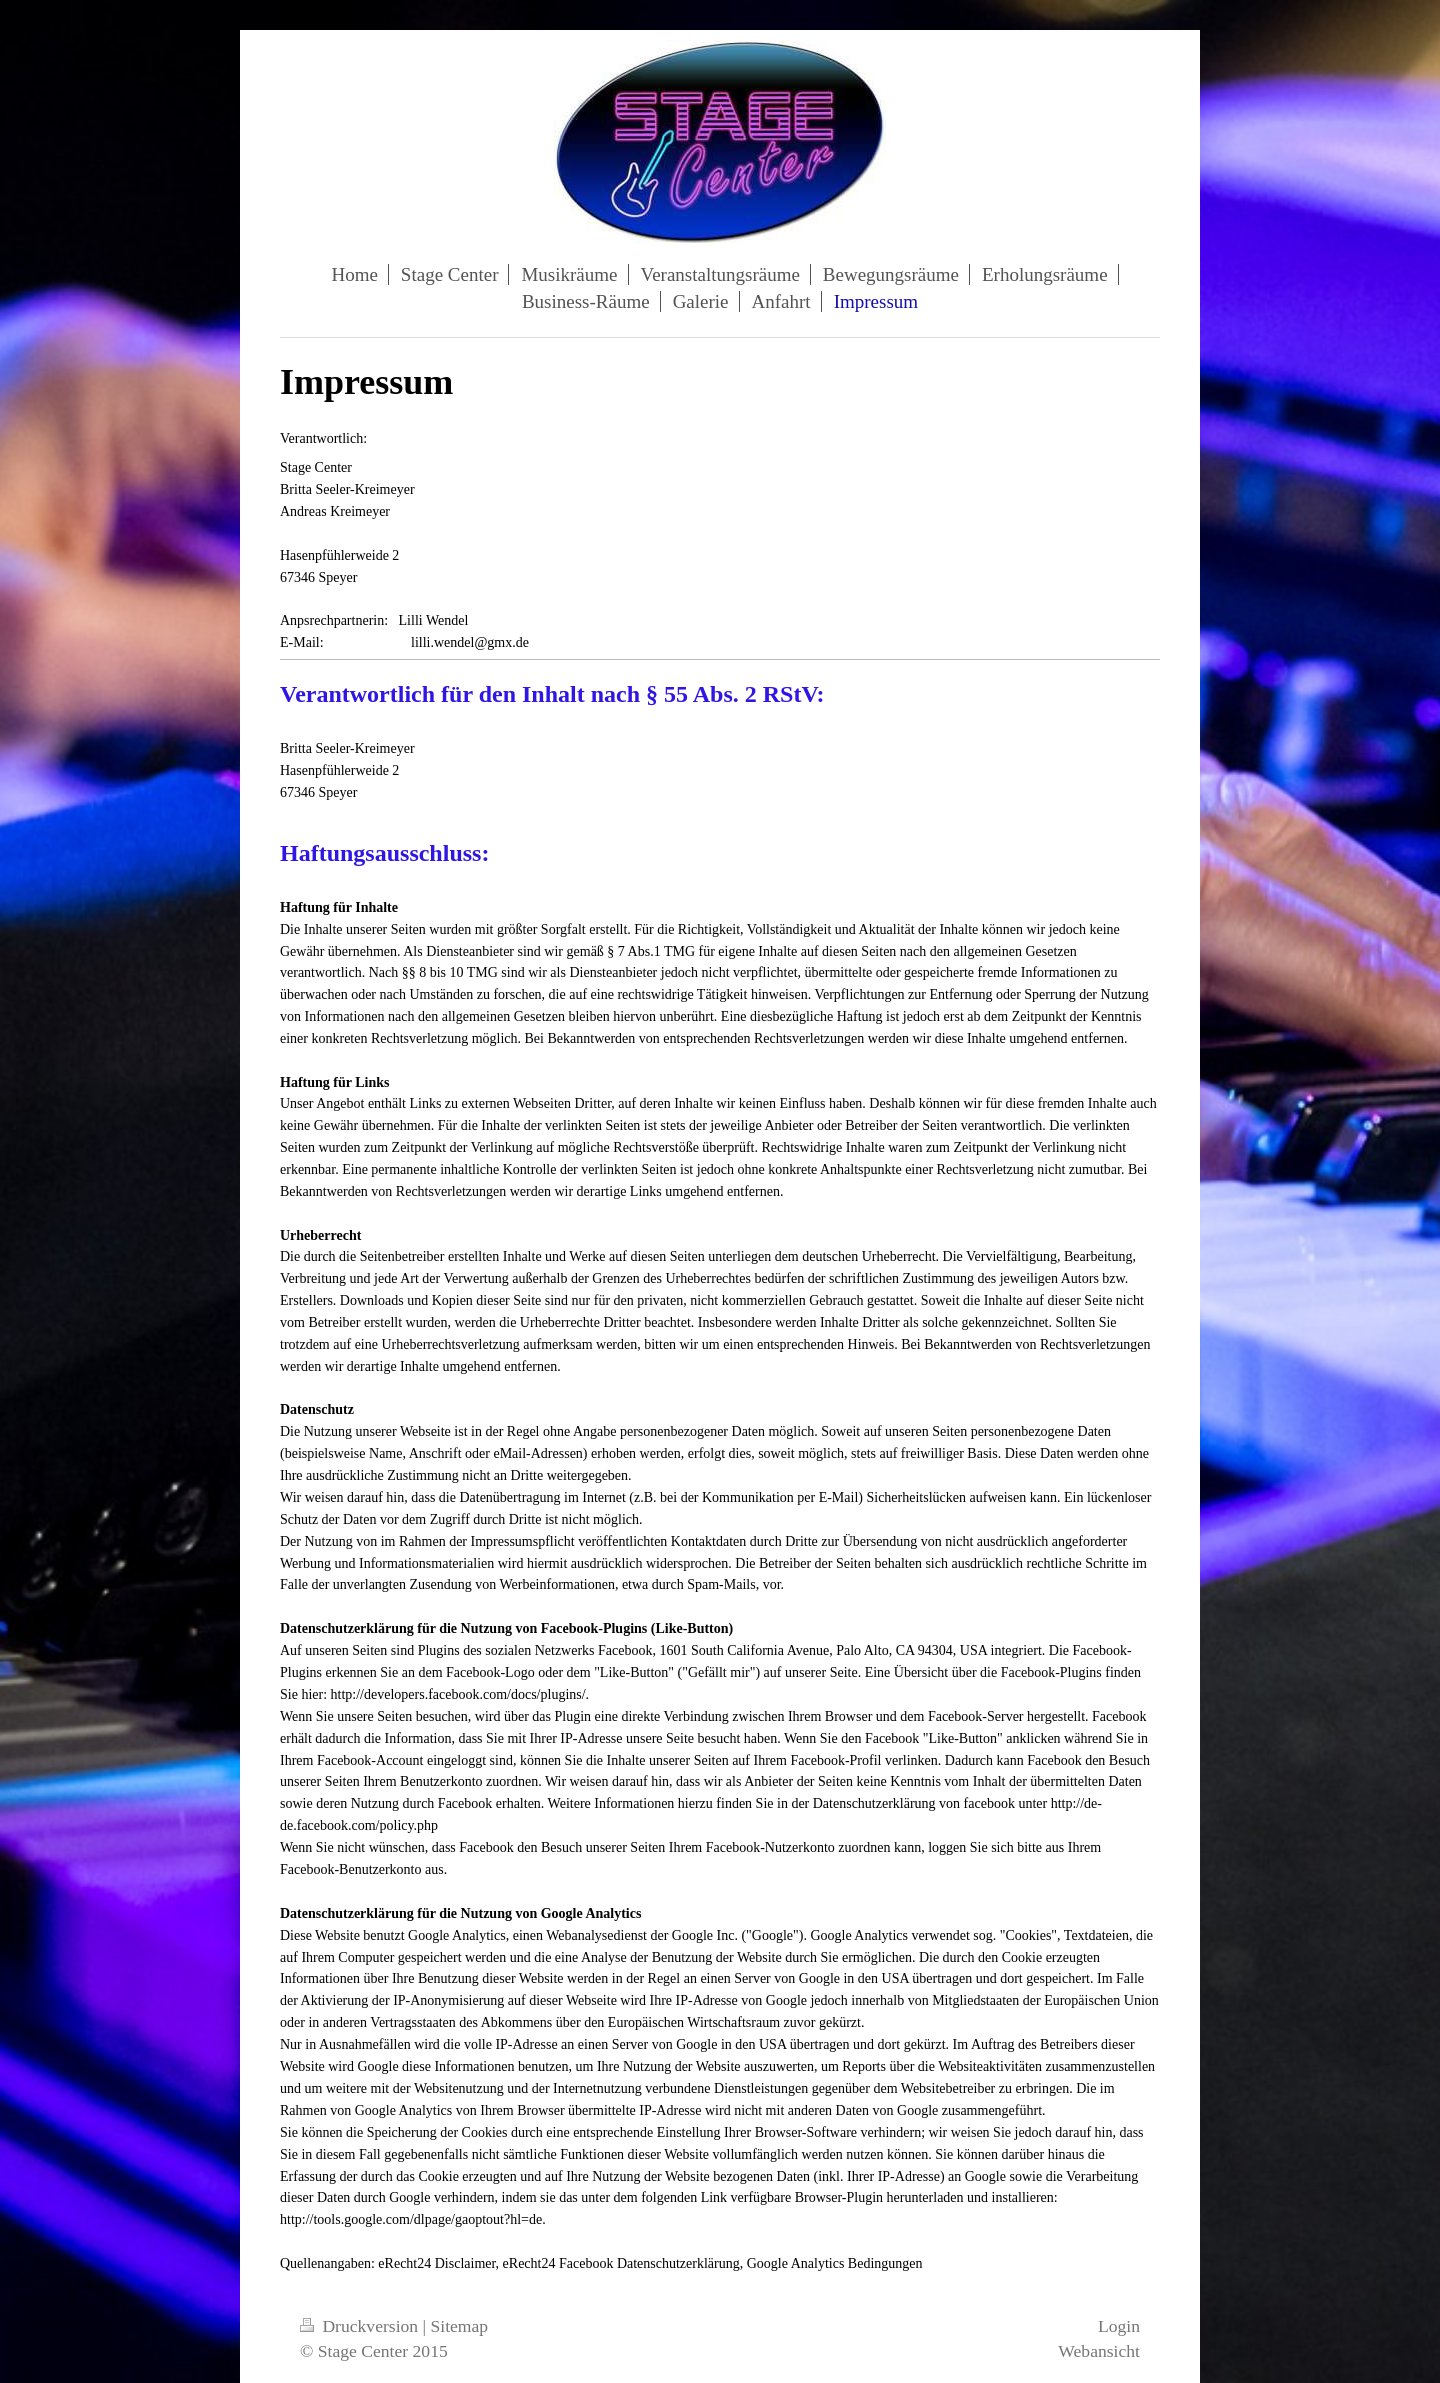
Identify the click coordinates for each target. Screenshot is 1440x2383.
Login (1119, 2326)
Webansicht (1099, 2351)
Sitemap (460, 2326)
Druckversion (361, 2326)
